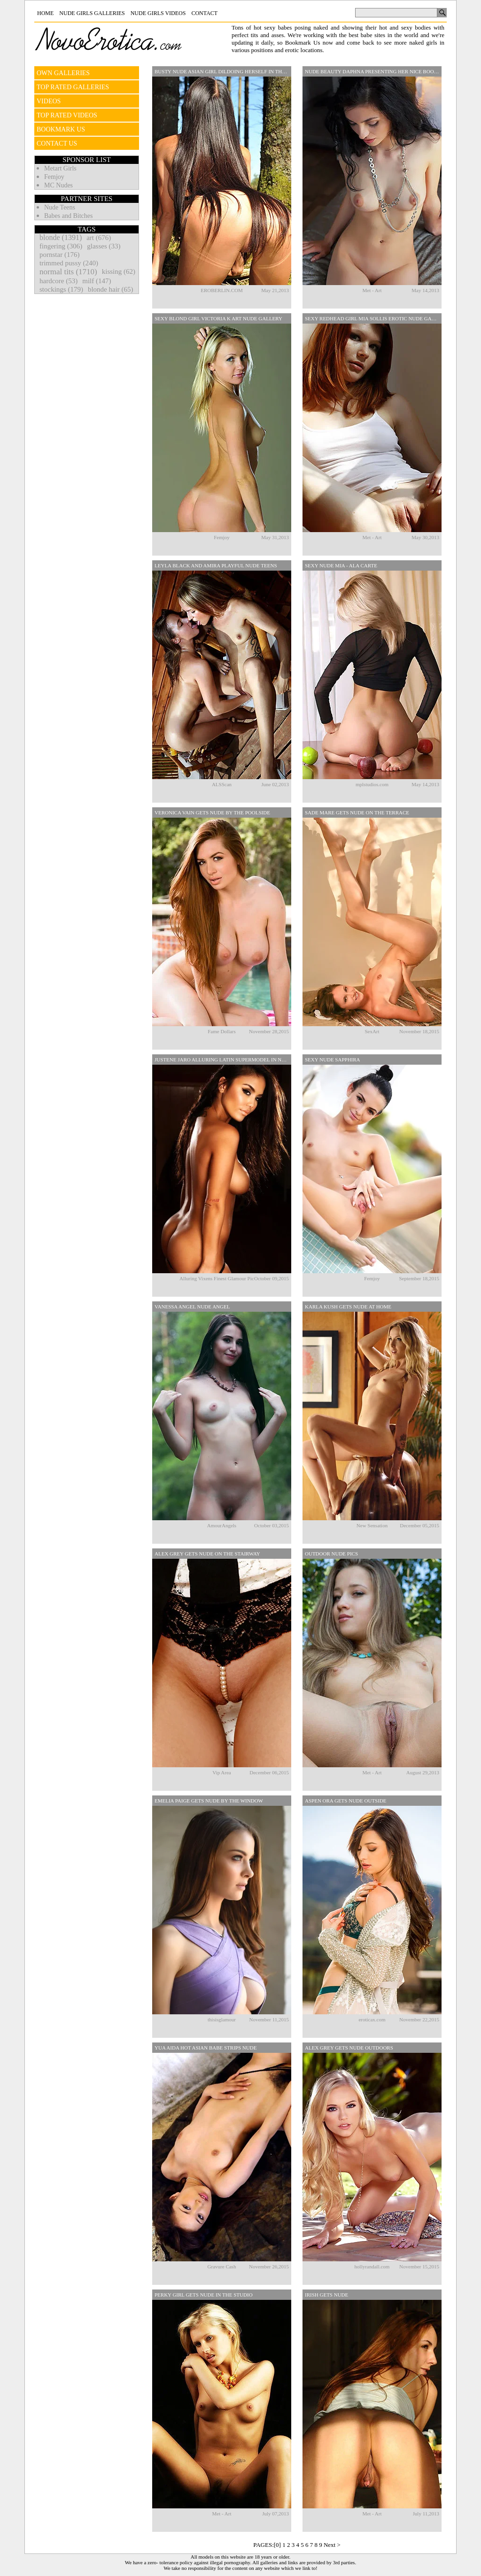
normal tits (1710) (68, 271)
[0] (277, 2544)
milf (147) (96, 281)
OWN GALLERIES (63, 73)
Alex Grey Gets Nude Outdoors (349, 2047)
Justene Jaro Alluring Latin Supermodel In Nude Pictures (223, 1059)
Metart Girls (60, 168)
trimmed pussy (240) (68, 263)
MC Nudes (58, 185)
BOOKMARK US (61, 129)
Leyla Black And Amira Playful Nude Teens (216, 565)
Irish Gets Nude (326, 2295)
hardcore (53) (58, 281)
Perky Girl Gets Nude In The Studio (204, 2295)
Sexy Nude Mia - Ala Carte (341, 565)
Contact (204, 13)
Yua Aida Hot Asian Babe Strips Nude (205, 2047)
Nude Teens (59, 207)
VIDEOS (49, 101)
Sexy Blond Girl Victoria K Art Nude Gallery (218, 318)
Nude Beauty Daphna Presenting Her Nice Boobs (372, 71)
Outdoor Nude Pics (331, 1553)
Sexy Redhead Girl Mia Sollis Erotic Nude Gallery (373, 318)
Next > (332, 2544)
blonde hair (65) (110, 289)
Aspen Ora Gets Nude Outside (346, 1800)
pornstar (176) (59, 254)
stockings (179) (61, 289)
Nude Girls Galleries (91, 13)
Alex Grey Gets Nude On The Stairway (207, 1553)
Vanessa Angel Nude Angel (192, 1306)
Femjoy (54, 176)
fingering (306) (60, 246)
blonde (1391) (60, 237)
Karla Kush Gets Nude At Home (348, 1306)
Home (45, 13)
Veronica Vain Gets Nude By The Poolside (212, 812)
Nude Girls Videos (158, 13)
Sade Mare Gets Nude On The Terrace (357, 812)
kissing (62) (118, 271)
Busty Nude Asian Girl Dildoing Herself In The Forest (223, 71)
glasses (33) (103, 246)
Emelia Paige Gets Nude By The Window (209, 1800)
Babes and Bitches (68, 215)
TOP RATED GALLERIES (73, 87)
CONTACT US (57, 143)
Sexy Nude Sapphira (332, 1059)
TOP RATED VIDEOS (67, 115)
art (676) (98, 237)
